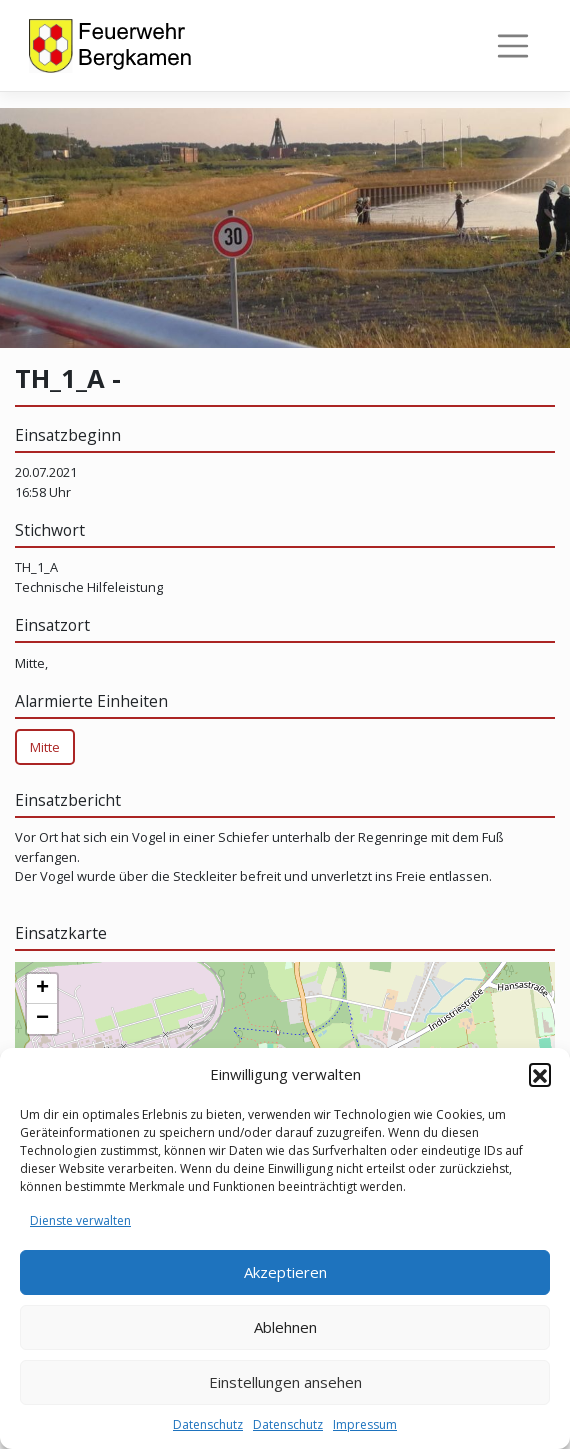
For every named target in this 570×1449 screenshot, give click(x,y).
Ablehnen (285, 1327)
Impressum (365, 1424)
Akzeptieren (285, 1272)
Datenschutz (208, 1424)
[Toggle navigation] (514, 46)
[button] (540, 1074)
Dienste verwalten (80, 1220)
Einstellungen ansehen (285, 1382)
